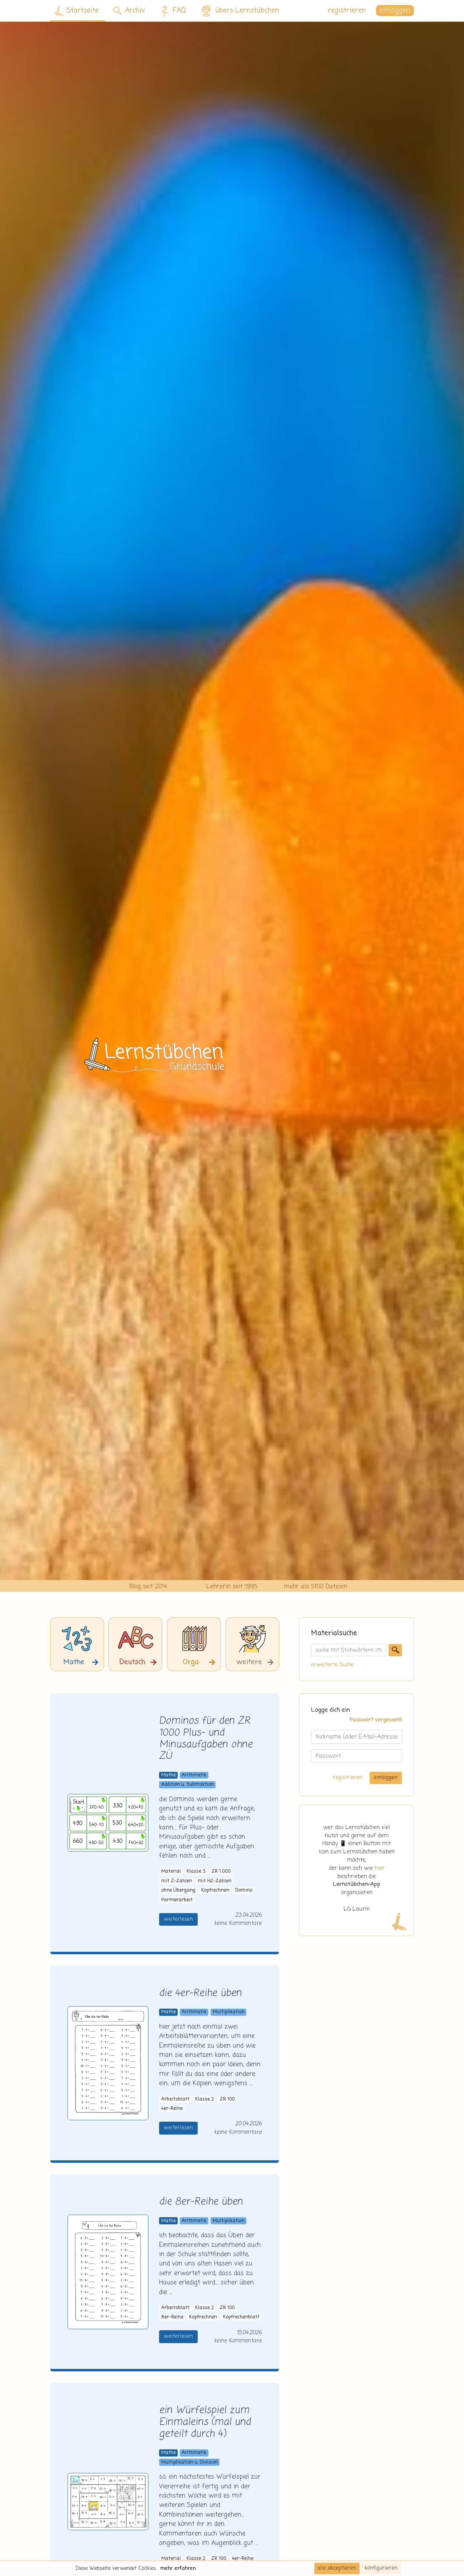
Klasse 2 (204, 2099)
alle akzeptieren (336, 2568)
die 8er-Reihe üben (201, 2202)
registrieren (347, 10)
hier (380, 1868)
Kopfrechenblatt (241, 2317)
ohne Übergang (178, 1890)
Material (171, 1871)
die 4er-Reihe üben (200, 1993)
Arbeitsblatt (175, 2099)
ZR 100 (227, 2099)
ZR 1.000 (221, 1871)
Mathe (168, 1775)
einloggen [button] (395, 10)
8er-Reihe (172, 2317)
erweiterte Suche (332, 1664)
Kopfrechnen (215, 1890)
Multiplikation (229, 2012)
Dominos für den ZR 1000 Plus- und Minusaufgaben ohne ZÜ (205, 1738)
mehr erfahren (178, 2568)
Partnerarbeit (177, 1900)
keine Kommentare (238, 1923)
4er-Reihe (172, 2108)
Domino (243, 1890)
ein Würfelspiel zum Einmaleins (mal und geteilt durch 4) (205, 2422)
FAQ (171, 11)
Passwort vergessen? (376, 1720)
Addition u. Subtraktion (187, 1784)
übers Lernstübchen (239, 11)
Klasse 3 (196, 1871)
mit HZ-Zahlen (214, 1881)
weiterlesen (178, 1919)
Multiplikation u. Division (189, 2462)
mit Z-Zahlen (176, 1881)
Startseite (77, 10)
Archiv (129, 10)
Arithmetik (194, 1775)
